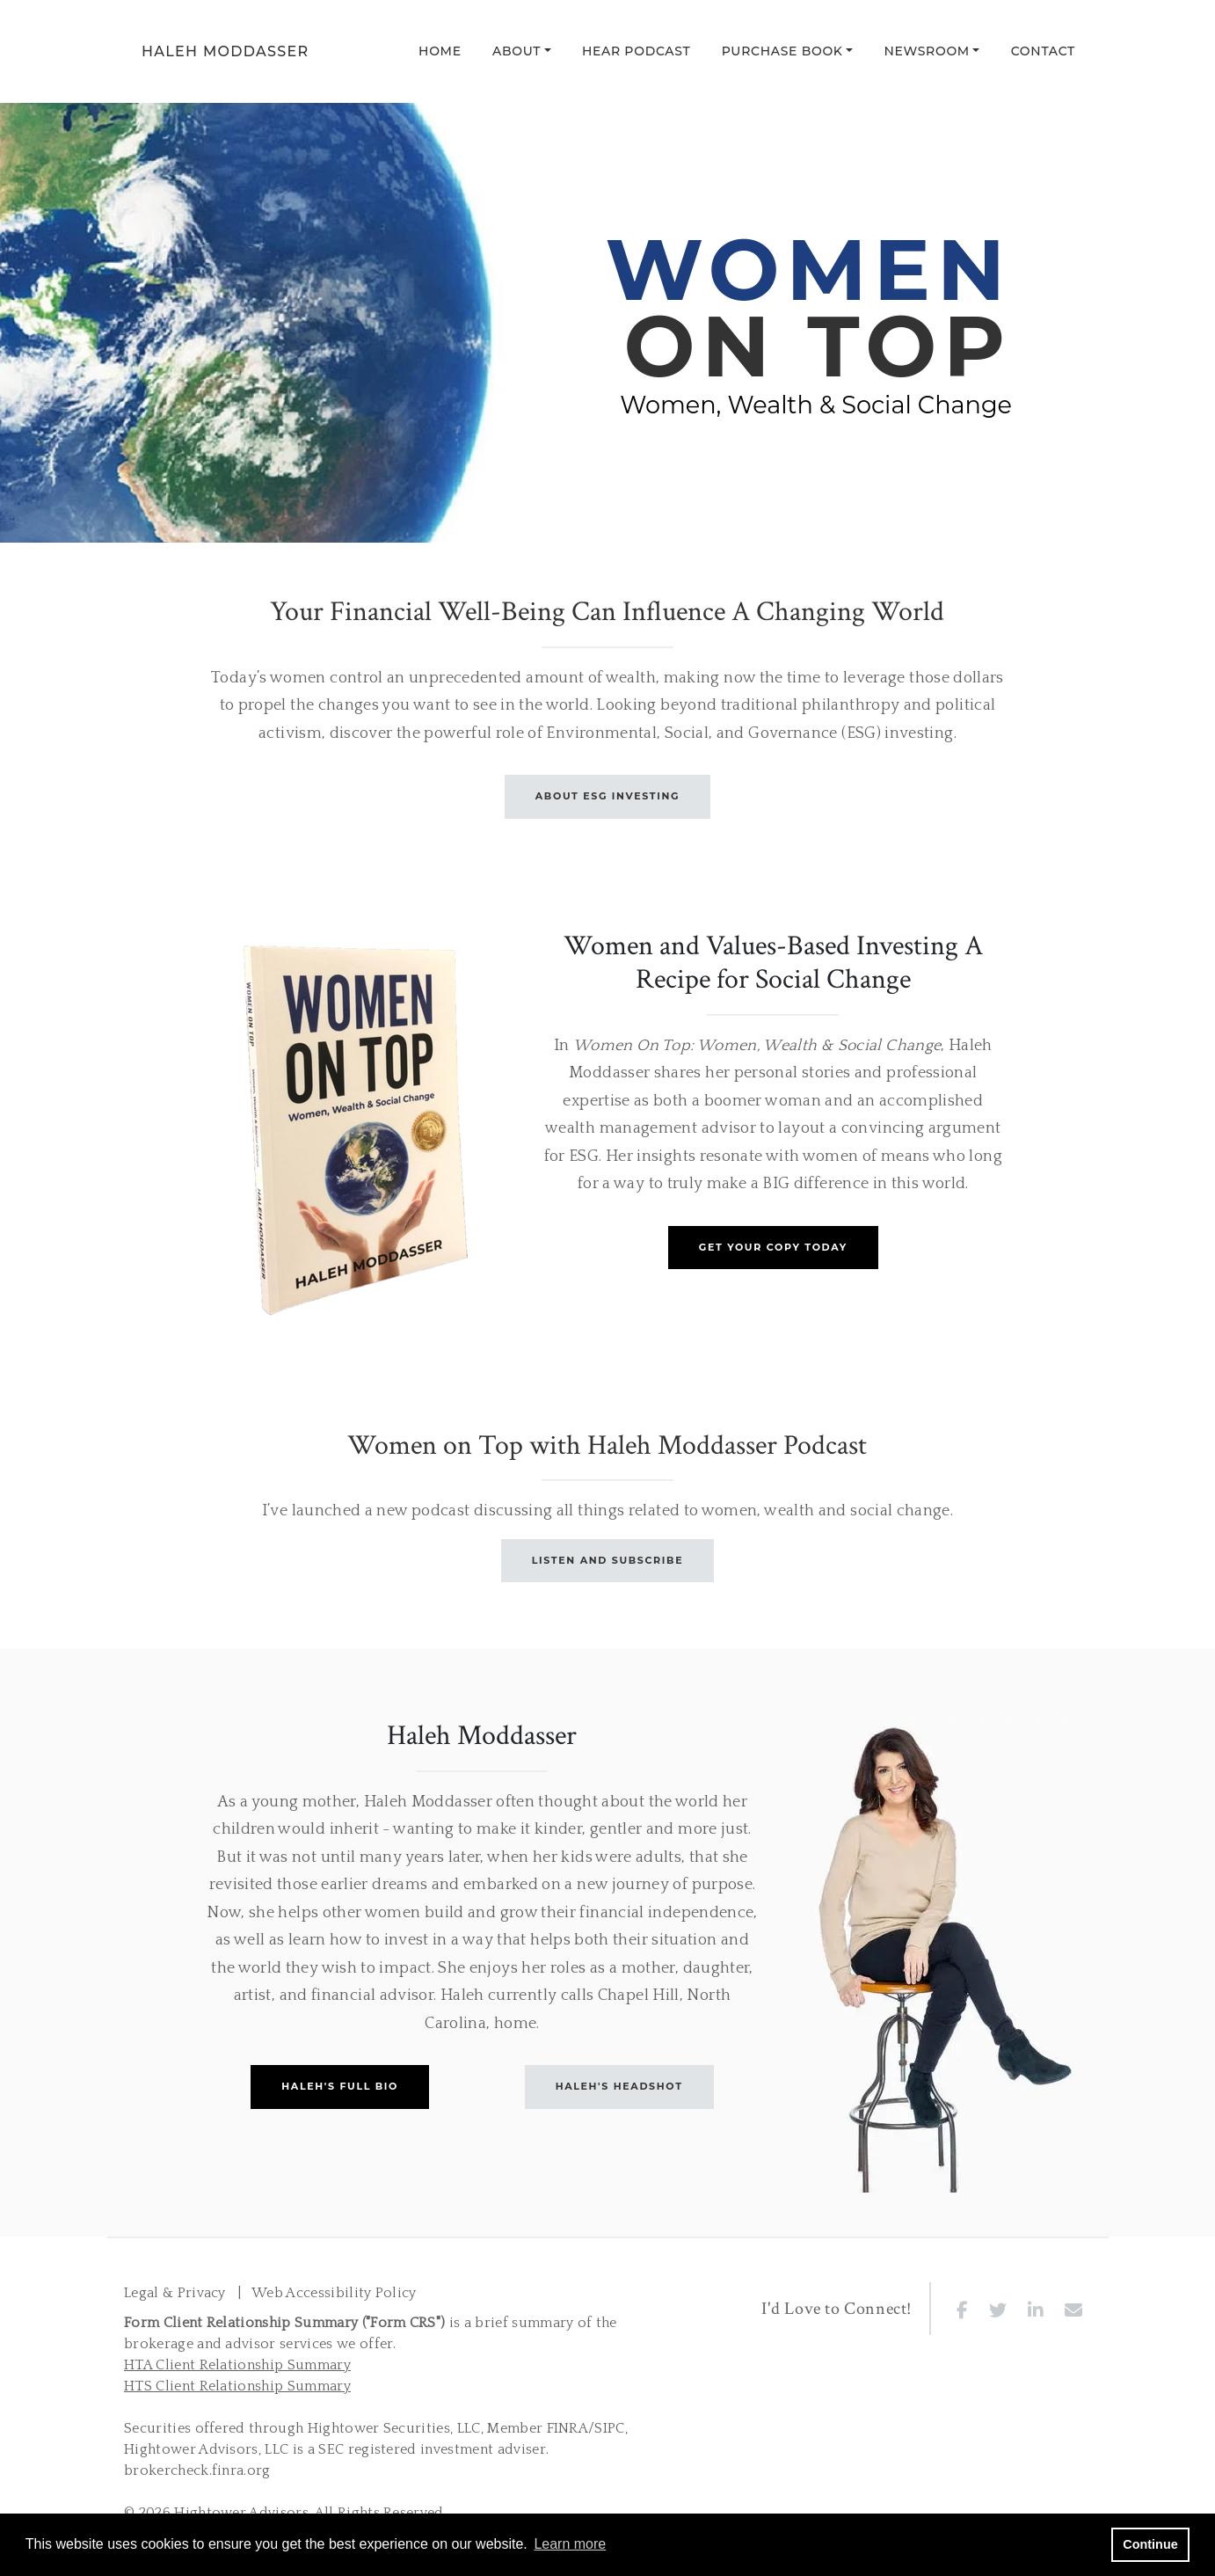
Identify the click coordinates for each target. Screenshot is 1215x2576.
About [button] (516, 51)
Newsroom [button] (927, 51)
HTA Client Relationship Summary (237, 2365)
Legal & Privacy (175, 2293)
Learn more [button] (570, 2543)
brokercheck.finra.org (197, 2470)
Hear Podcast (636, 51)
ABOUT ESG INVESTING (607, 796)
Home (440, 51)
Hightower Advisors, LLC (206, 2449)
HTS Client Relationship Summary (237, 2386)
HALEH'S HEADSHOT (619, 2086)
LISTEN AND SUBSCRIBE (607, 1560)
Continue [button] (1150, 2544)
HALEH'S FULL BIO (339, 2086)
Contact (1043, 51)
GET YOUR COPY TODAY (773, 1247)
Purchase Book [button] (782, 51)
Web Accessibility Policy (334, 2293)
